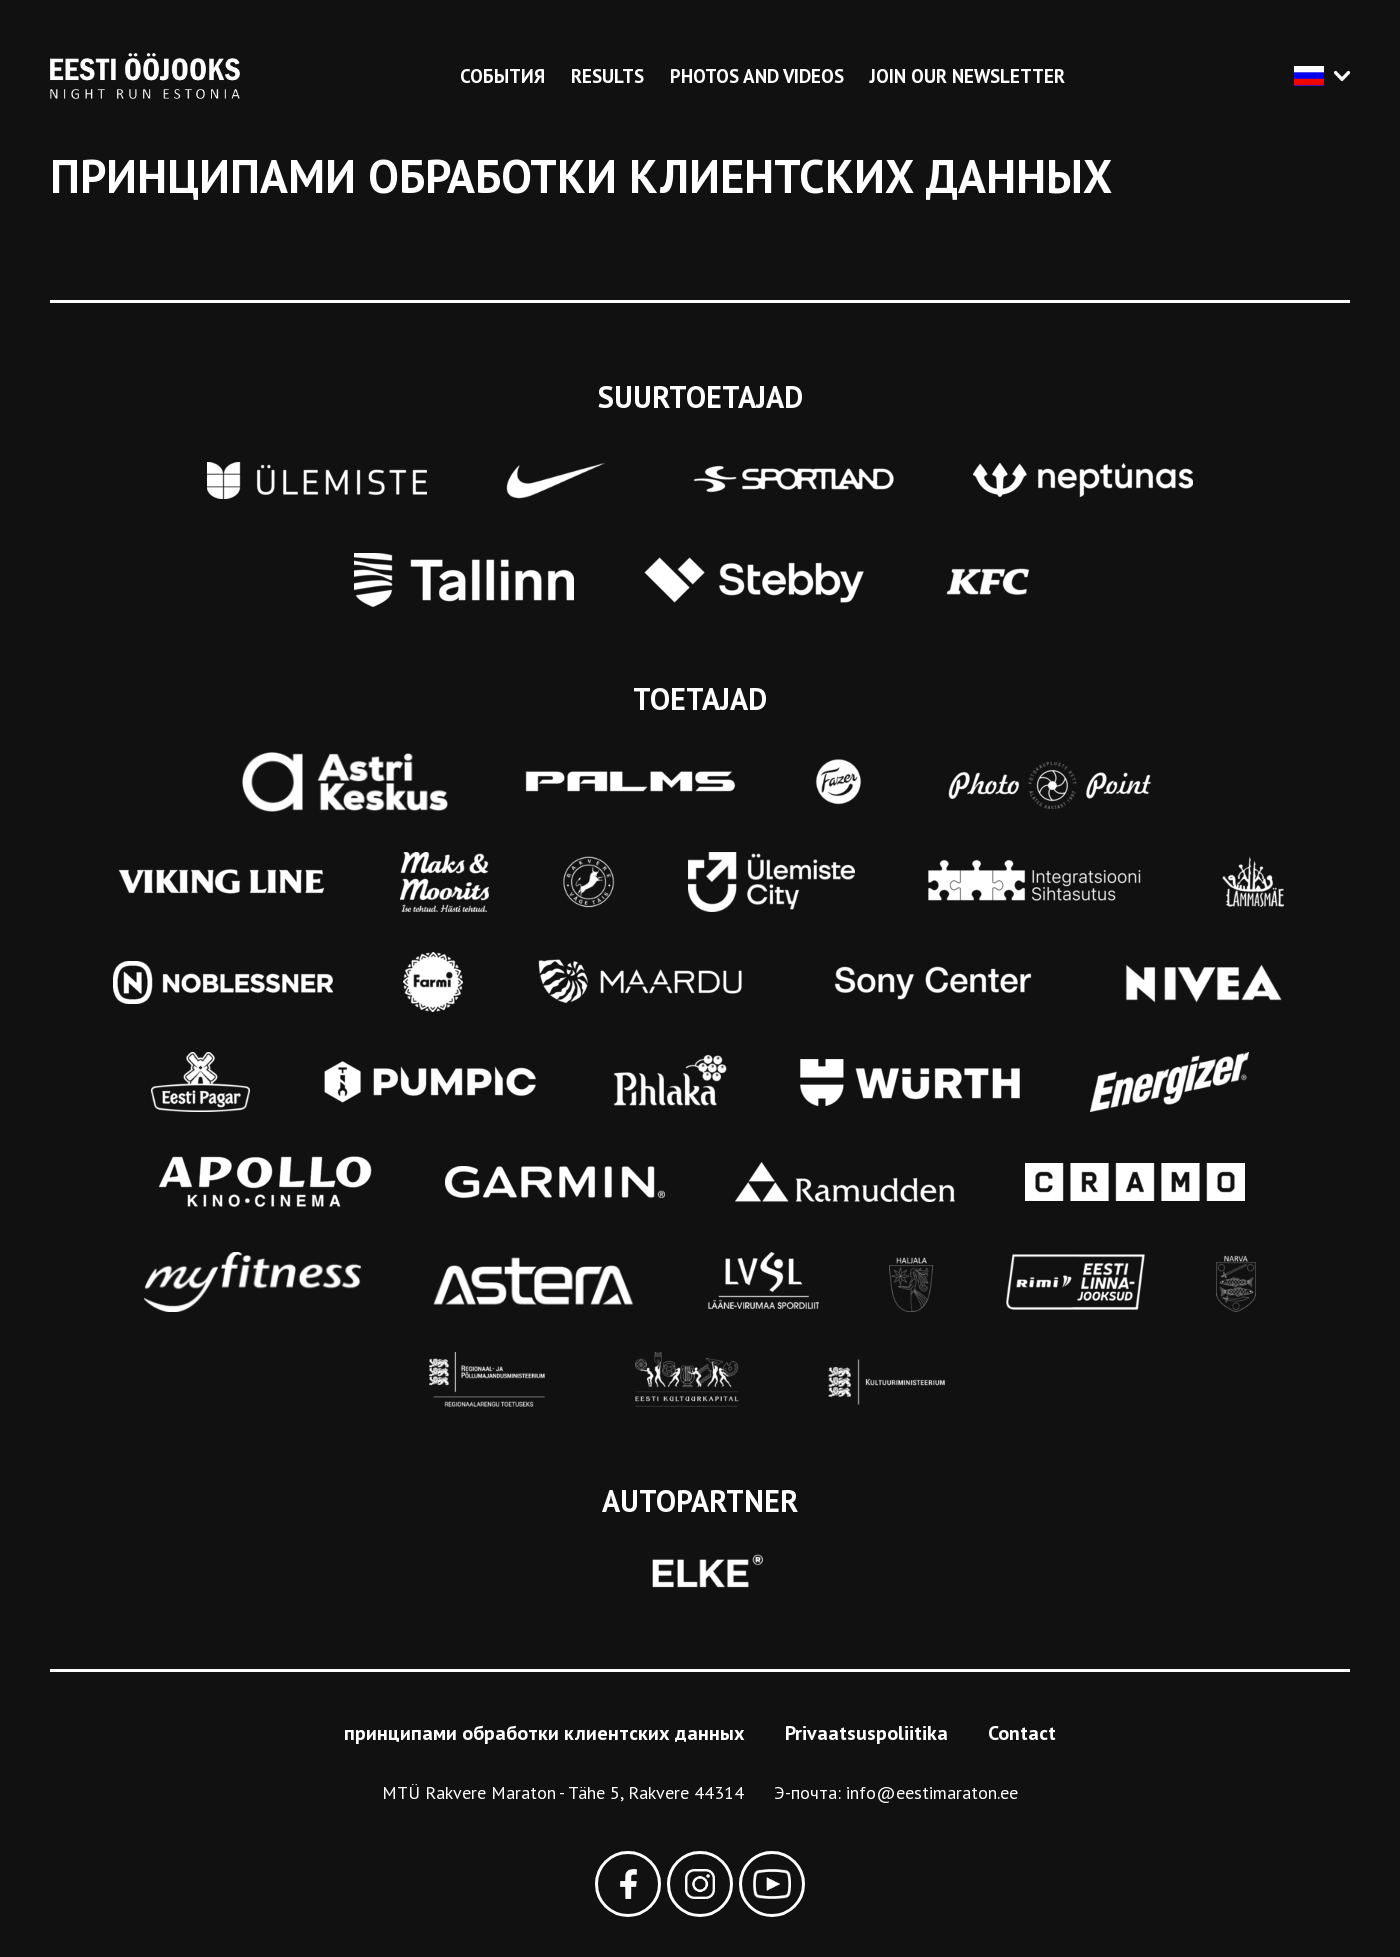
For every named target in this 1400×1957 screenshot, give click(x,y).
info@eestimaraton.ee (932, 1792)
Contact (1022, 1733)
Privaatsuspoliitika (866, 1733)
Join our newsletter (967, 76)
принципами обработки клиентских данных (544, 1733)
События (502, 76)
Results (607, 76)
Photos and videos (757, 76)
